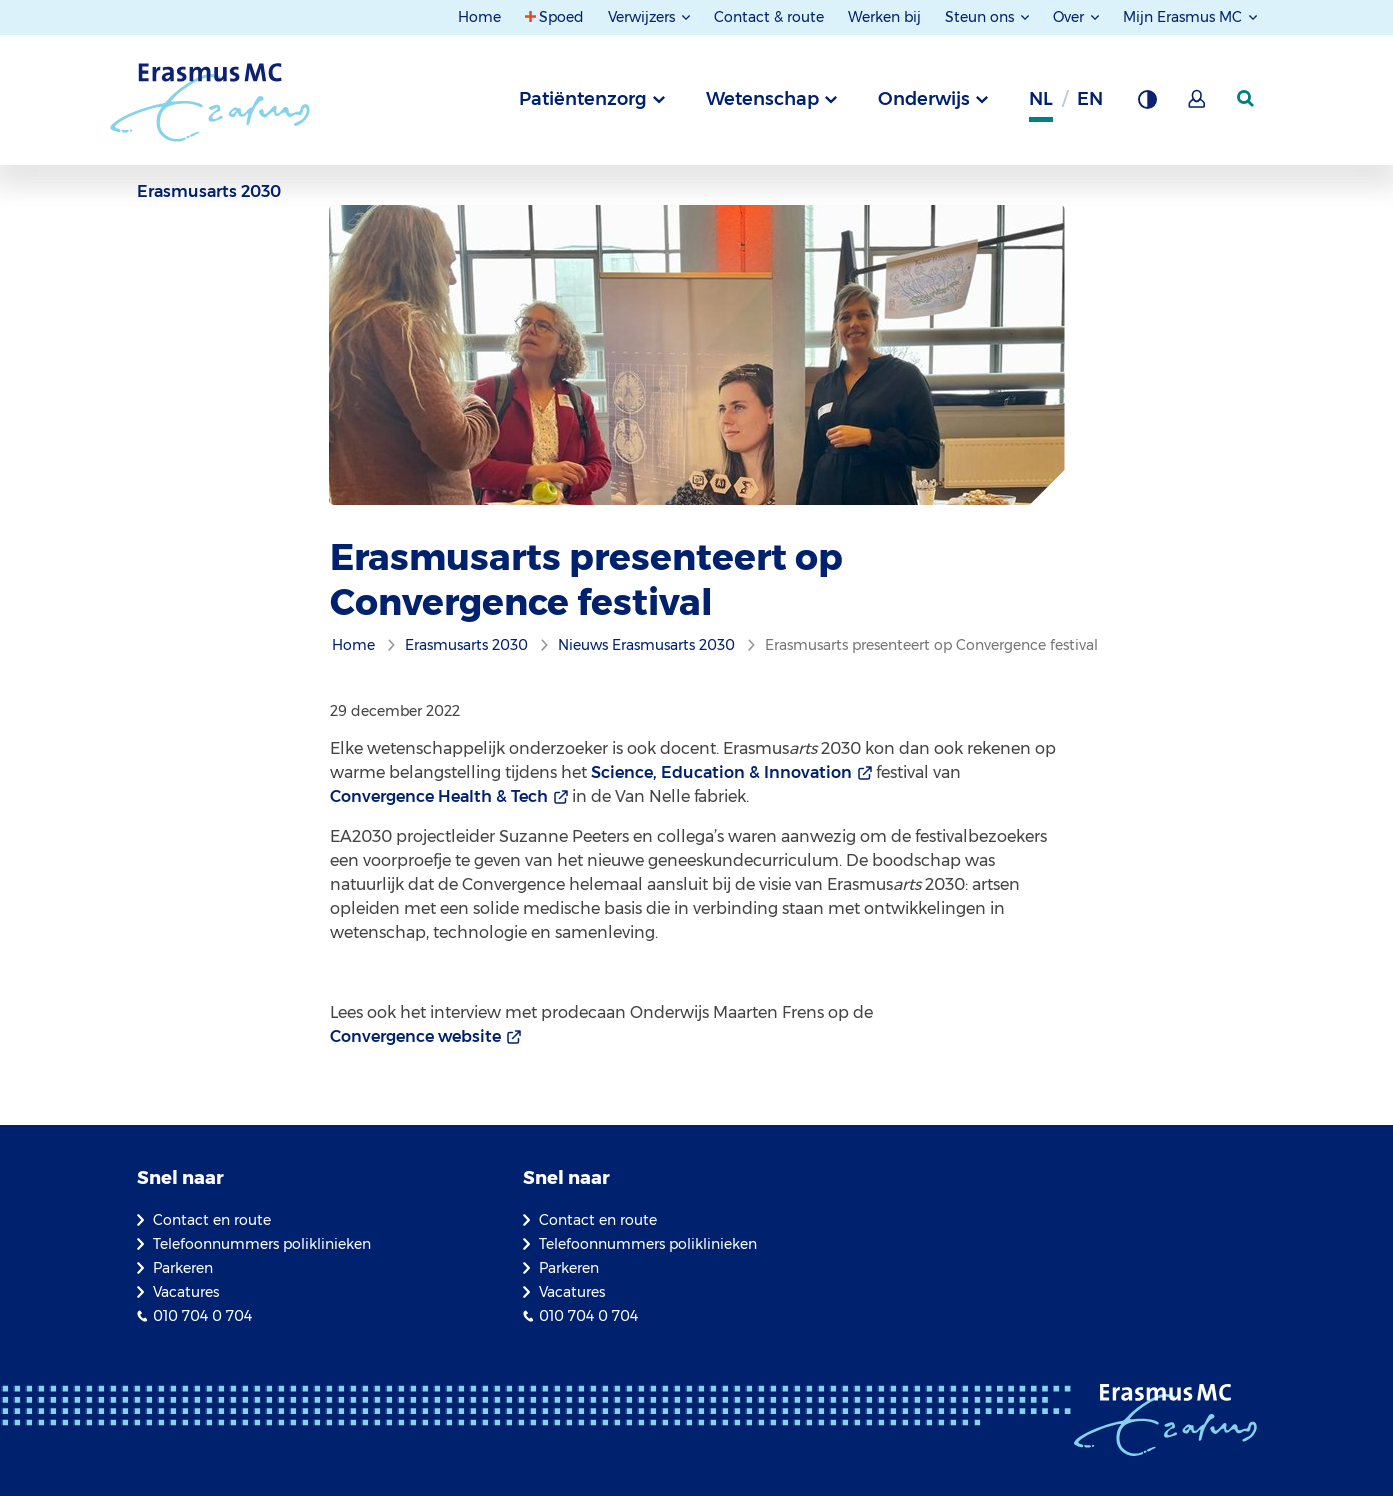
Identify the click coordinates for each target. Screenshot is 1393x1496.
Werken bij (884, 17)
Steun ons (981, 17)
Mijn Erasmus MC (1184, 17)
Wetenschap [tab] (762, 99)
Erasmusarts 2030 (209, 191)
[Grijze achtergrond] (1147, 105)
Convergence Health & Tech (439, 796)
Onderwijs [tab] (924, 99)
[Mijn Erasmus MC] (1198, 105)
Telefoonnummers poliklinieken (262, 1244)
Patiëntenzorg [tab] (583, 99)
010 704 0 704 (202, 1316)
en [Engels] (1090, 99)
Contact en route (212, 1220)
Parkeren (183, 1268)
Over (1070, 17)
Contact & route (769, 17)
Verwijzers (643, 17)
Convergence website (415, 1036)
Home (479, 17)
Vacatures (186, 1292)
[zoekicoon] (1247, 99)
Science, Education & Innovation (721, 772)
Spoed (561, 17)
